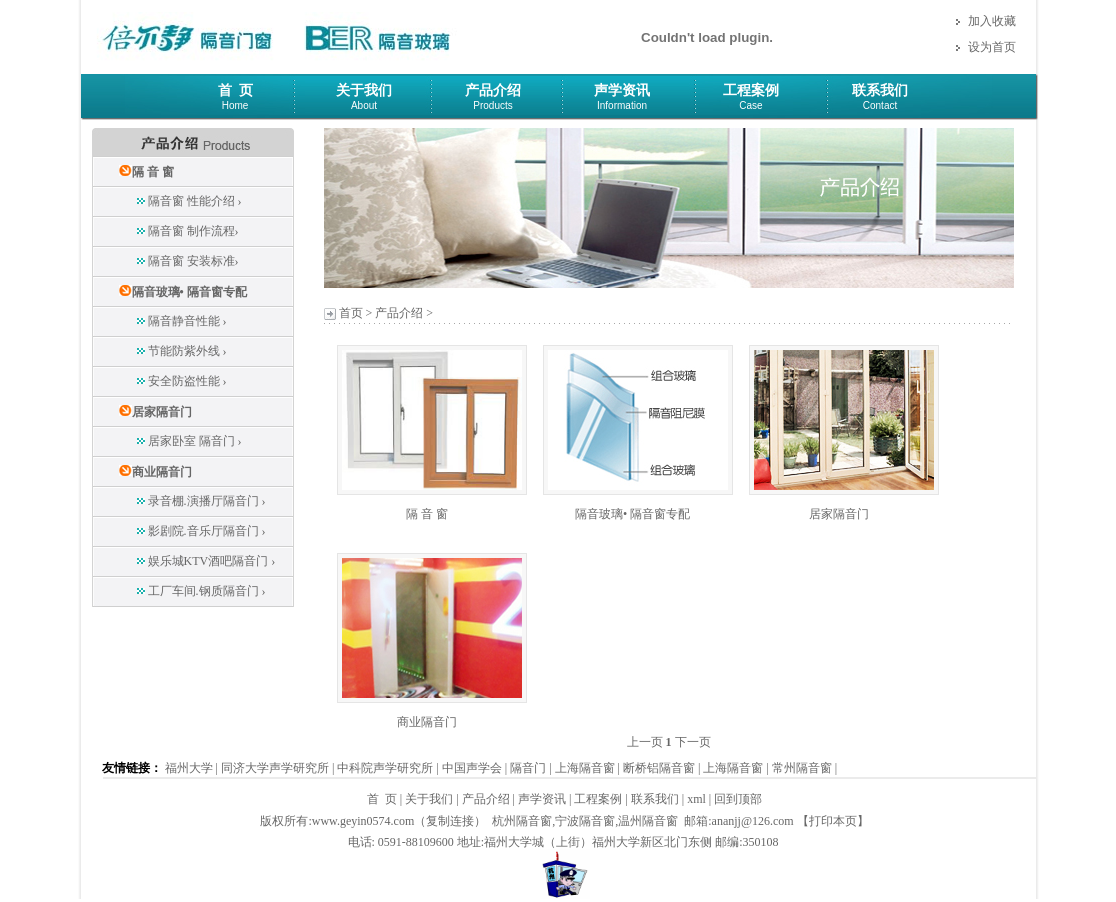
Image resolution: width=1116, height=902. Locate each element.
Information (622, 105)
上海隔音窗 (585, 768)
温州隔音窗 (648, 821)
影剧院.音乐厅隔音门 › (207, 531)
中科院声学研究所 (385, 768)
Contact (880, 105)
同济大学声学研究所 (275, 768)
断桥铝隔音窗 (659, 768)
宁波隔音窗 (585, 821)
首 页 (235, 90)
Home (235, 105)
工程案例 (751, 90)
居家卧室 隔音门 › (195, 441)
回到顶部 (738, 799)
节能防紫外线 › (187, 351)
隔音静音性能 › (187, 321)
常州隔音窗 (802, 768)
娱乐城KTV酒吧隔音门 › (212, 561)
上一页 (645, 742)
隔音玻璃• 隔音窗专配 (189, 292)
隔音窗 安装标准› (193, 261)
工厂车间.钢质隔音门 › (207, 591)
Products (492, 105)
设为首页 (992, 47)
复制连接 (450, 821)
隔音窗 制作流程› (193, 231)
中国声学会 (472, 768)
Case (750, 105)
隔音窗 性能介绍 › (195, 201)
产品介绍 (493, 90)
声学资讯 (622, 90)
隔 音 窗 (153, 172)
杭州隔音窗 (522, 821)
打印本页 (833, 821)
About (364, 105)
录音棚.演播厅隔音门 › (207, 501)
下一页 (693, 742)
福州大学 (189, 768)
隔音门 (528, 768)
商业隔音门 (162, 472)
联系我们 (880, 90)
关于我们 (364, 90)
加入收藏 (992, 21)
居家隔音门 (162, 412)
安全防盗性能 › (187, 381)
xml (696, 799)
